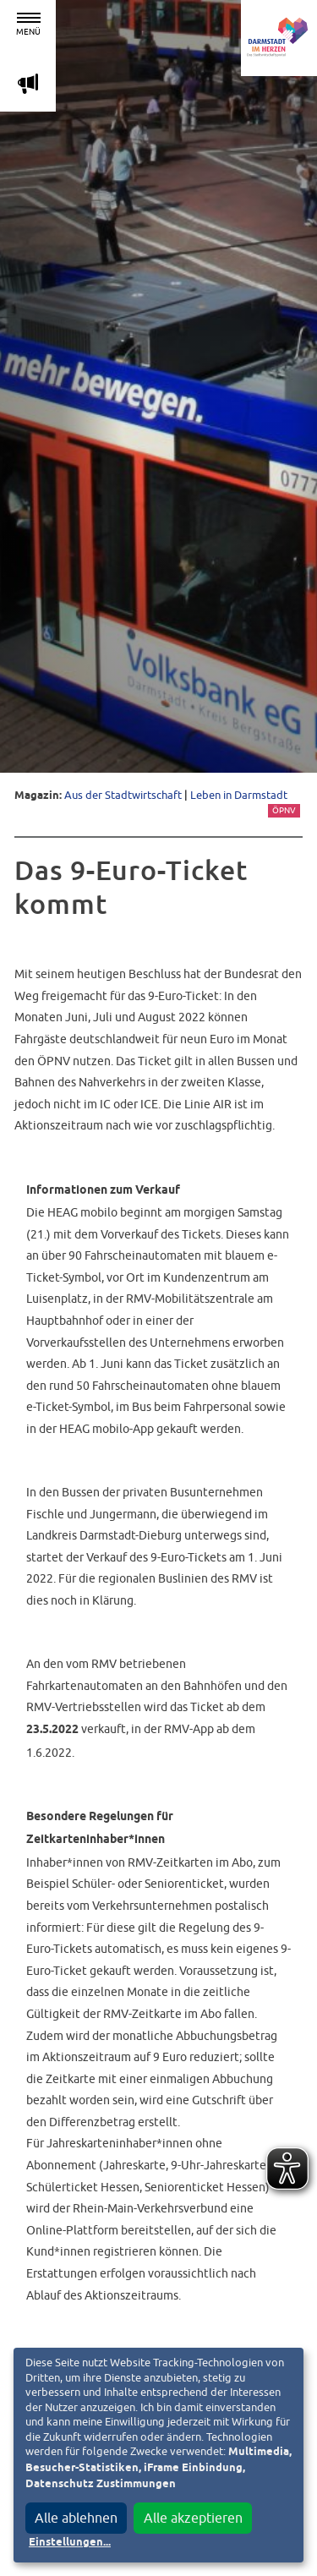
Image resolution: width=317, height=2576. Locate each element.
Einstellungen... (70, 2542)
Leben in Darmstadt (238, 795)
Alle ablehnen (76, 2517)
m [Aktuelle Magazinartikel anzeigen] (28, 83)
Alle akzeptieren (193, 2517)
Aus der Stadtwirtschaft (123, 795)
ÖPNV (284, 810)
